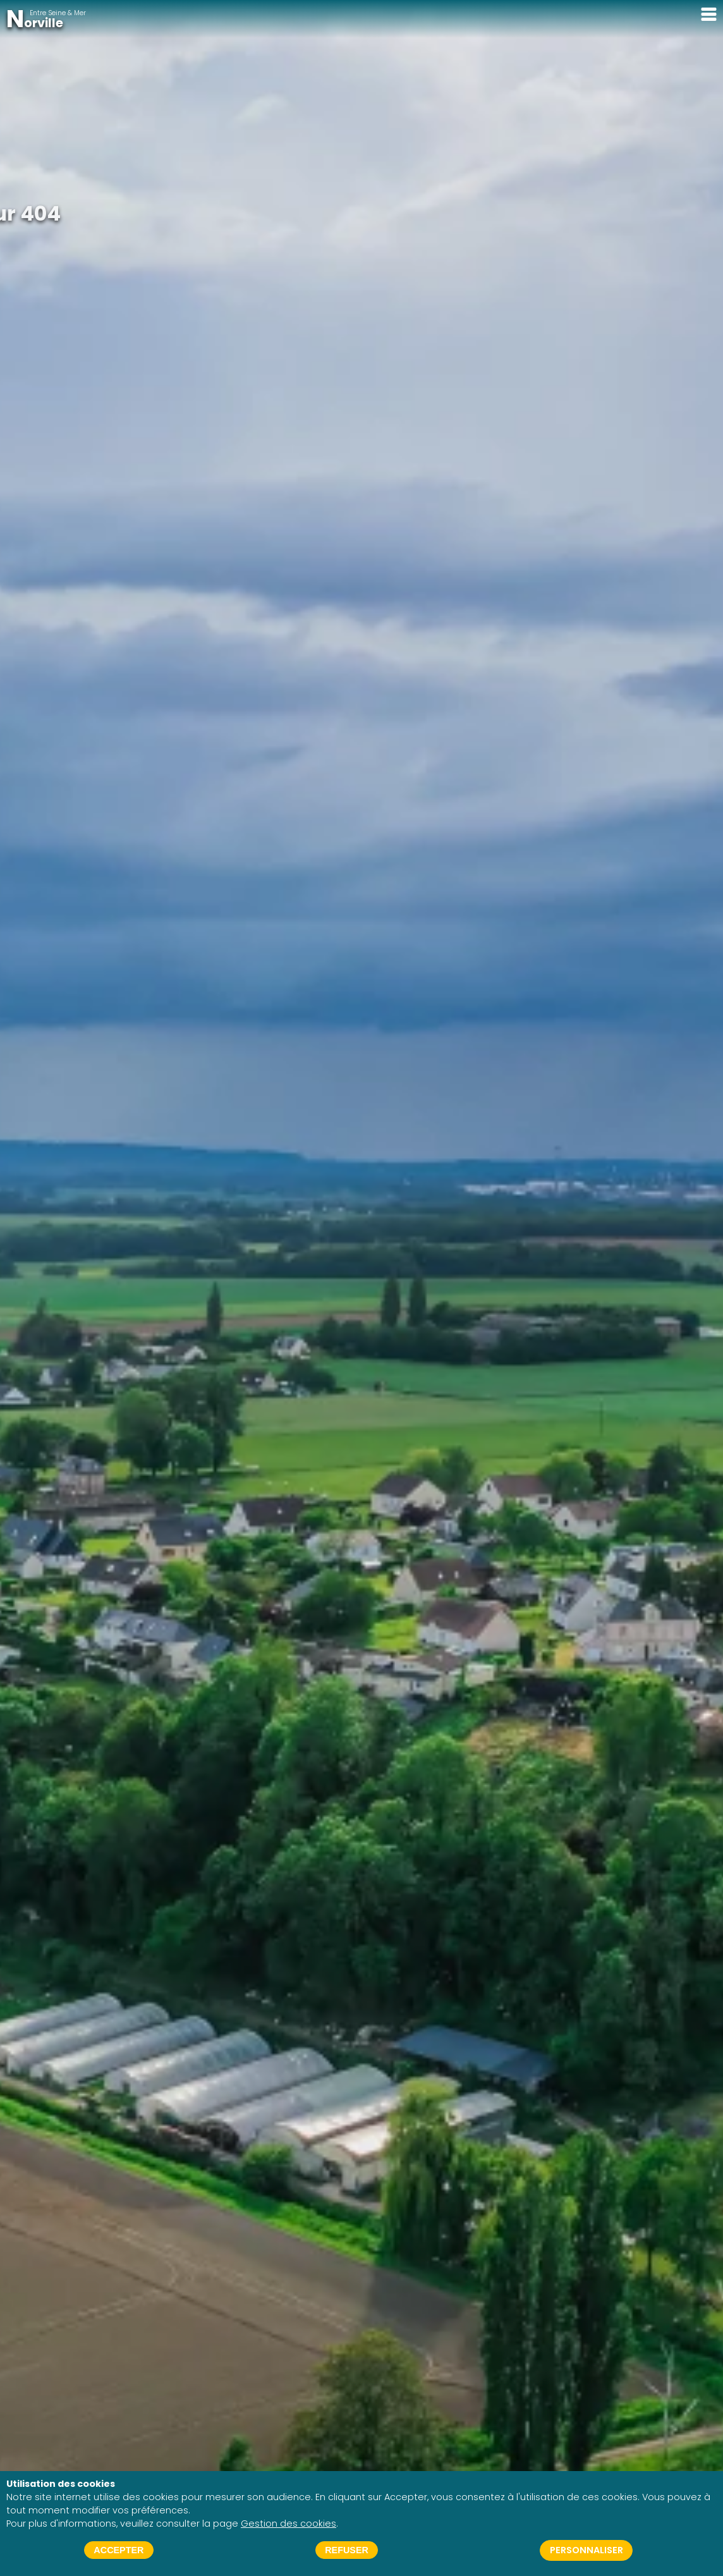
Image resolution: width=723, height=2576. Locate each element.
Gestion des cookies (288, 2523)
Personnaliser (586, 2550)
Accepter (118, 2550)
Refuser (346, 2550)
